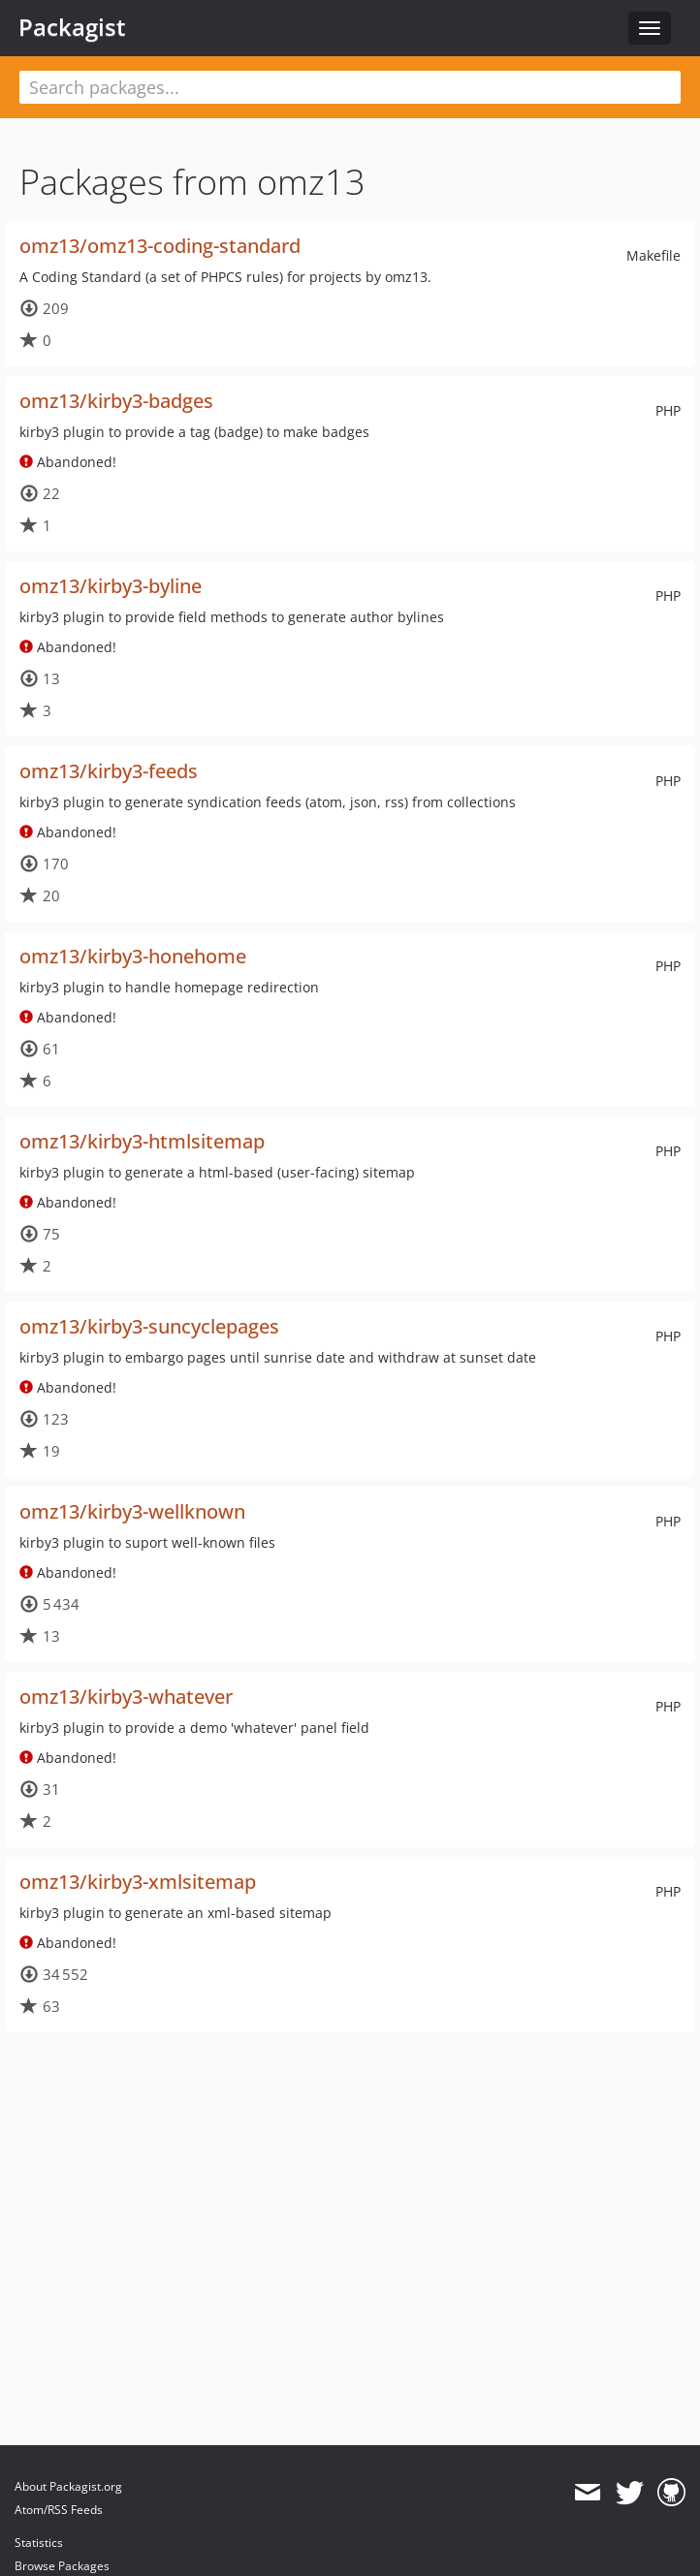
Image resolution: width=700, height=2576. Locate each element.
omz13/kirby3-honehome (132, 956)
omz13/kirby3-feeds (108, 771)
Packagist (72, 27)
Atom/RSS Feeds (59, 2509)
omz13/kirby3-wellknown (132, 1511)
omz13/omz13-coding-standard (160, 246)
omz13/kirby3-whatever (126, 1696)
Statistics (39, 2542)
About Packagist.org (68, 2486)
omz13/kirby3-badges (116, 401)
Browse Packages (62, 2566)
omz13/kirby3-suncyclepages (149, 1326)
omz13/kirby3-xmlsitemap (137, 1882)
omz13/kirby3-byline (110, 586)
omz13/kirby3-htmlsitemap (142, 1141)
